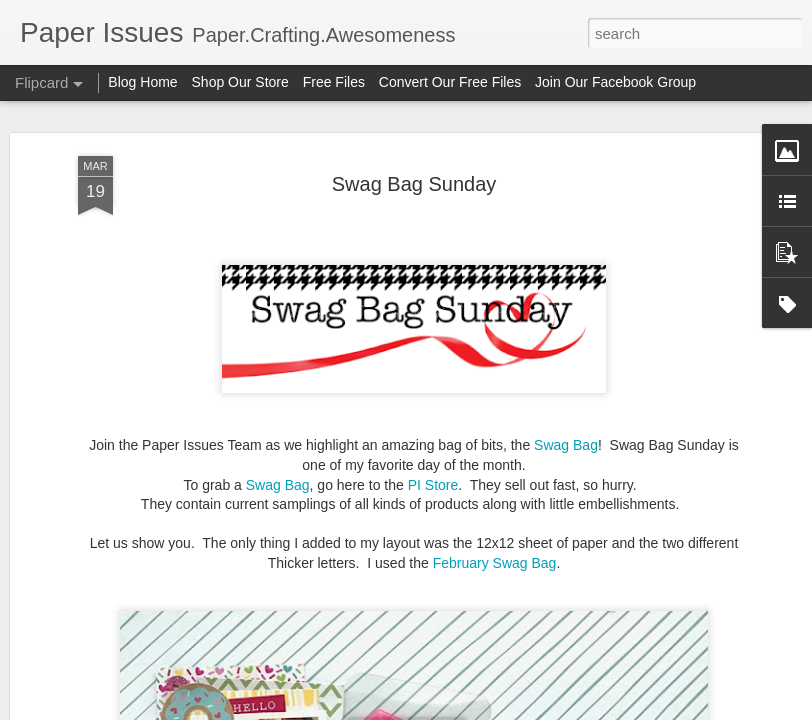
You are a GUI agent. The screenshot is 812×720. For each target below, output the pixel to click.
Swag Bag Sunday (414, 183)
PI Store (433, 484)
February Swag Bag (495, 563)
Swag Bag (566, 445)
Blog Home (142, 82)
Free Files (334, 82)
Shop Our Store (240, 82)
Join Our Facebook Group (615, 82)
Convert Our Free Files (450, 82)
